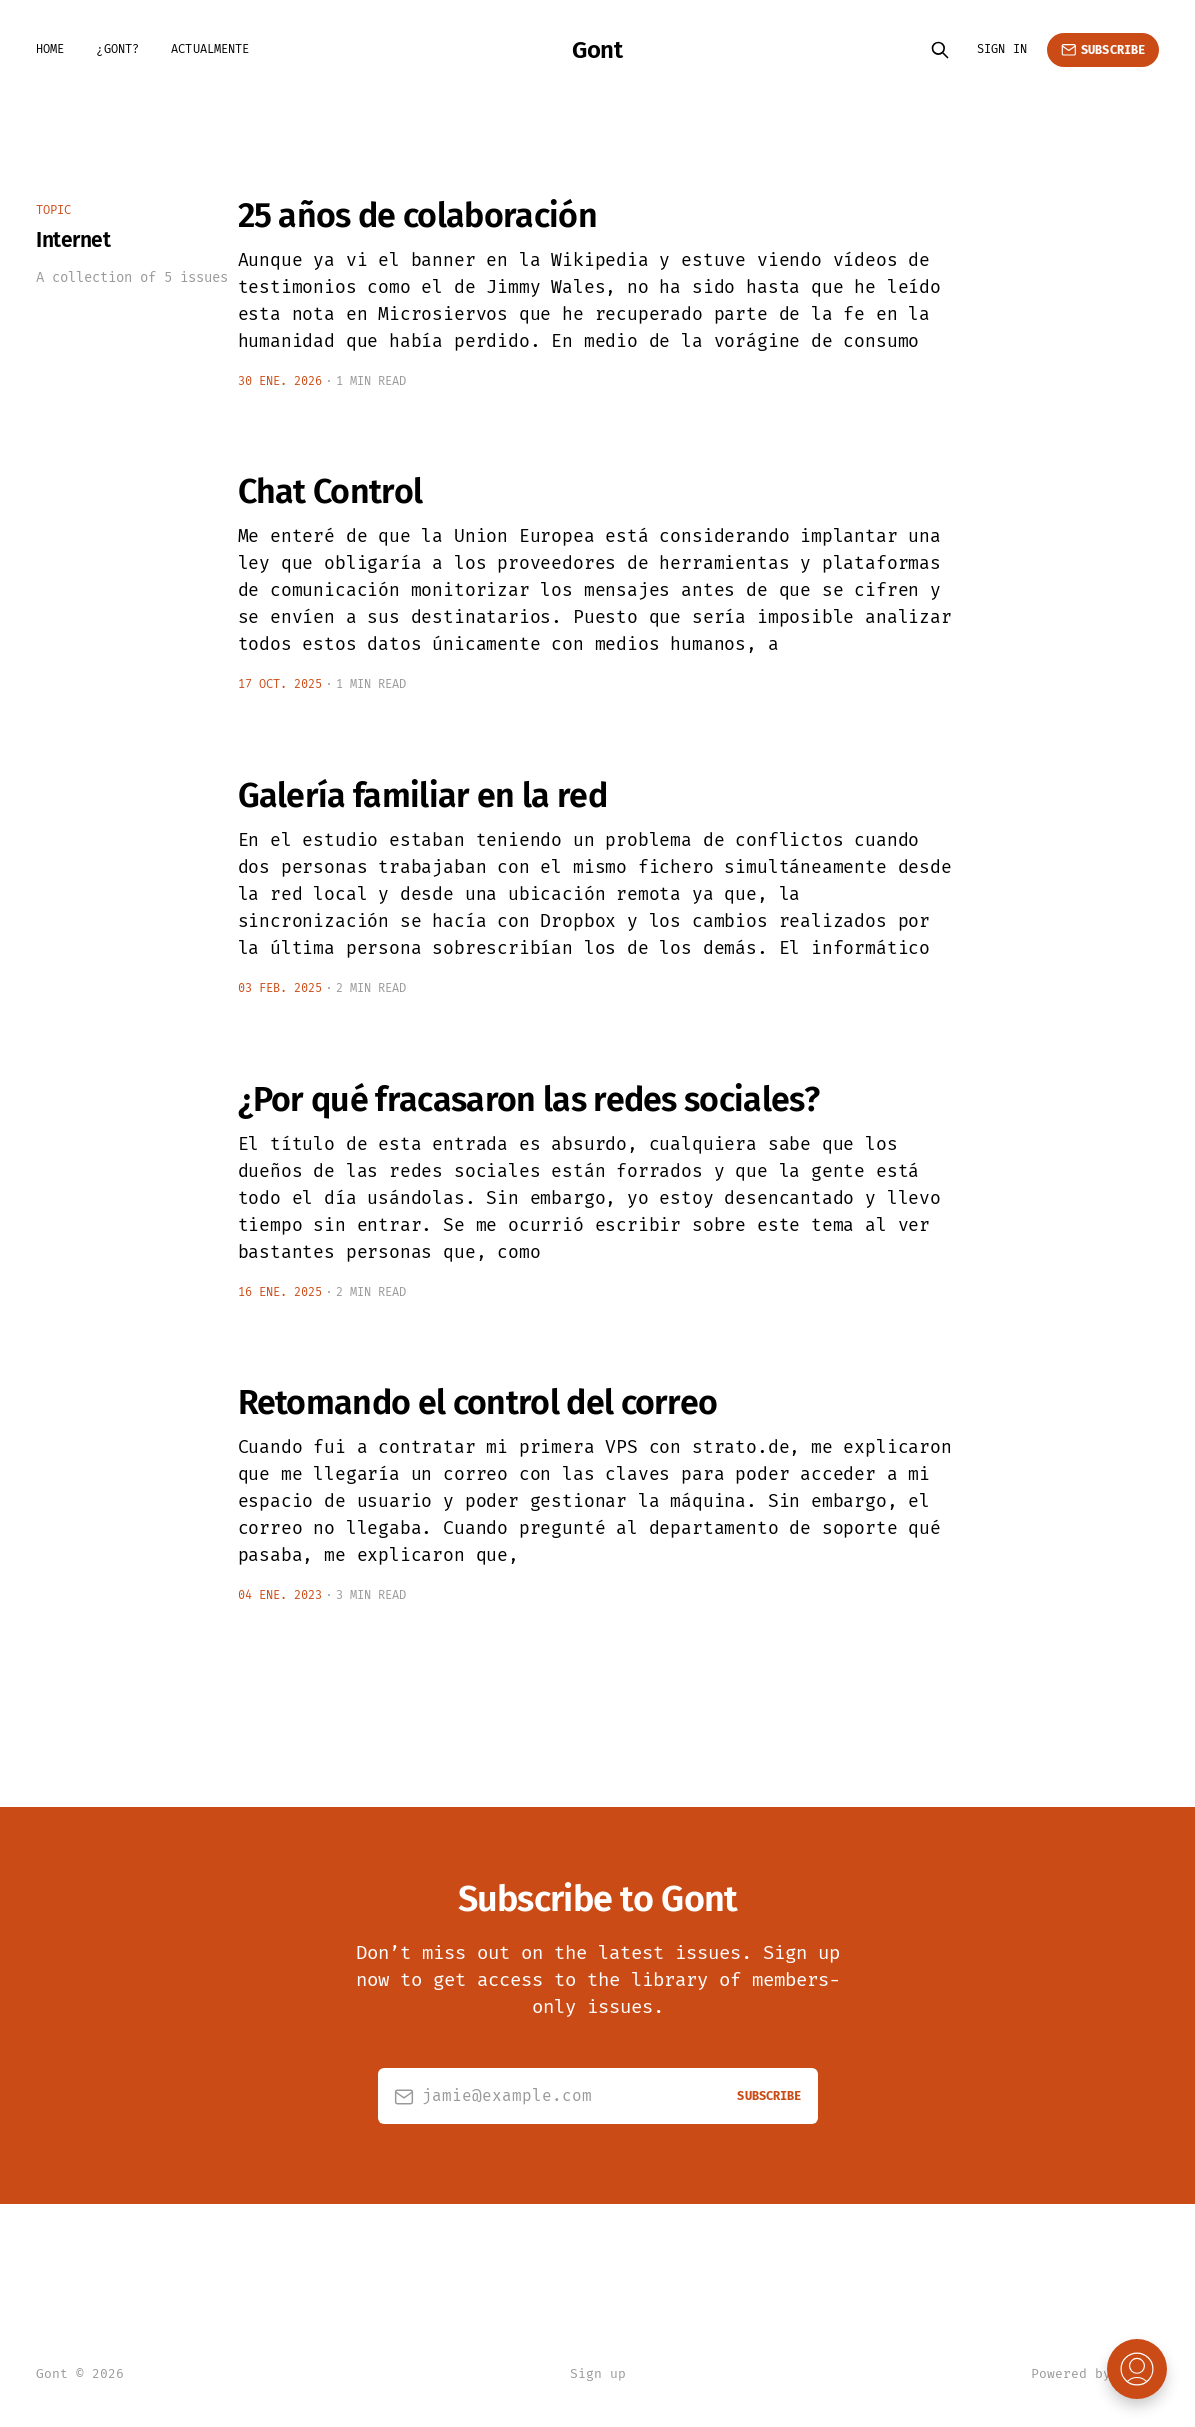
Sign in (1002, 49)
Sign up (598, 2373)
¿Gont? (117, 49)
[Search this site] (940, 50)
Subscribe (1103, 50)
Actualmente (210, 49)
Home (50, 49)
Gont (597, 50)
